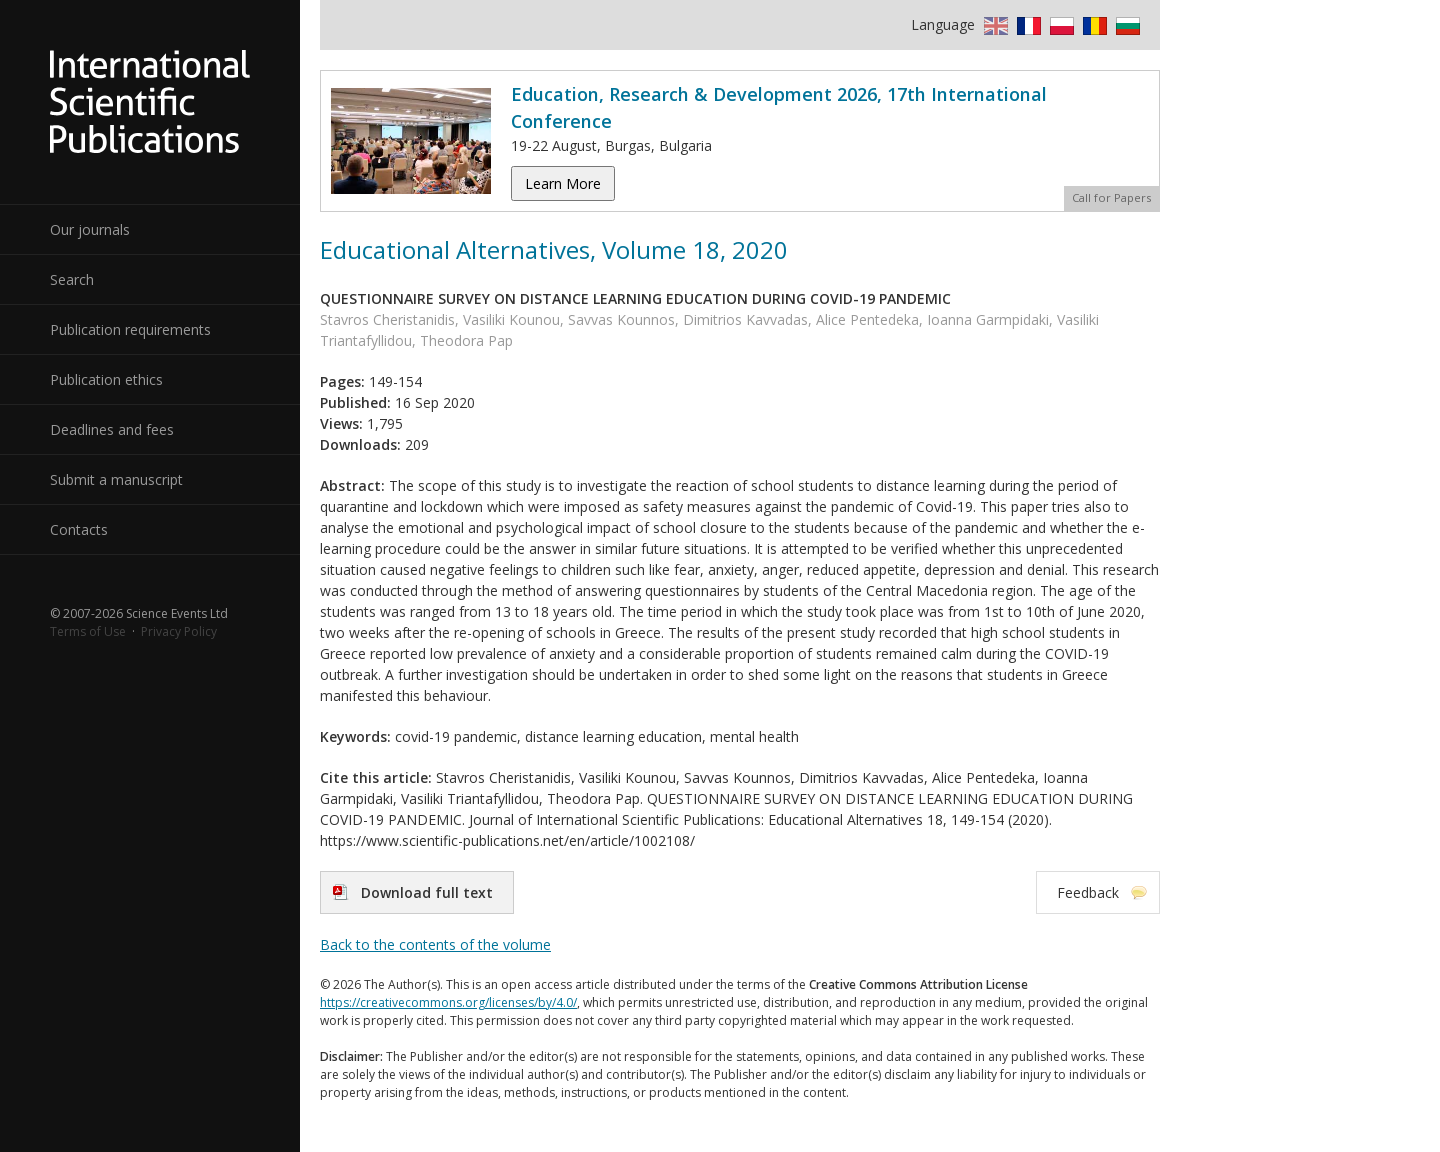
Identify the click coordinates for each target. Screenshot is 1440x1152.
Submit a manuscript (116, 479)
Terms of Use (88, 631)
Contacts (79, 529)
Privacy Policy (179, 631)
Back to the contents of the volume (435, 944)
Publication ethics (106, 379)
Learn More (563, 183)
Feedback (1088, 892)
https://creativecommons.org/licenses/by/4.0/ (448, 1002)
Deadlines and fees (112, 429)
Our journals (90, 229)
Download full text (427, 892)
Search (72, 279)
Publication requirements (130, 329)
